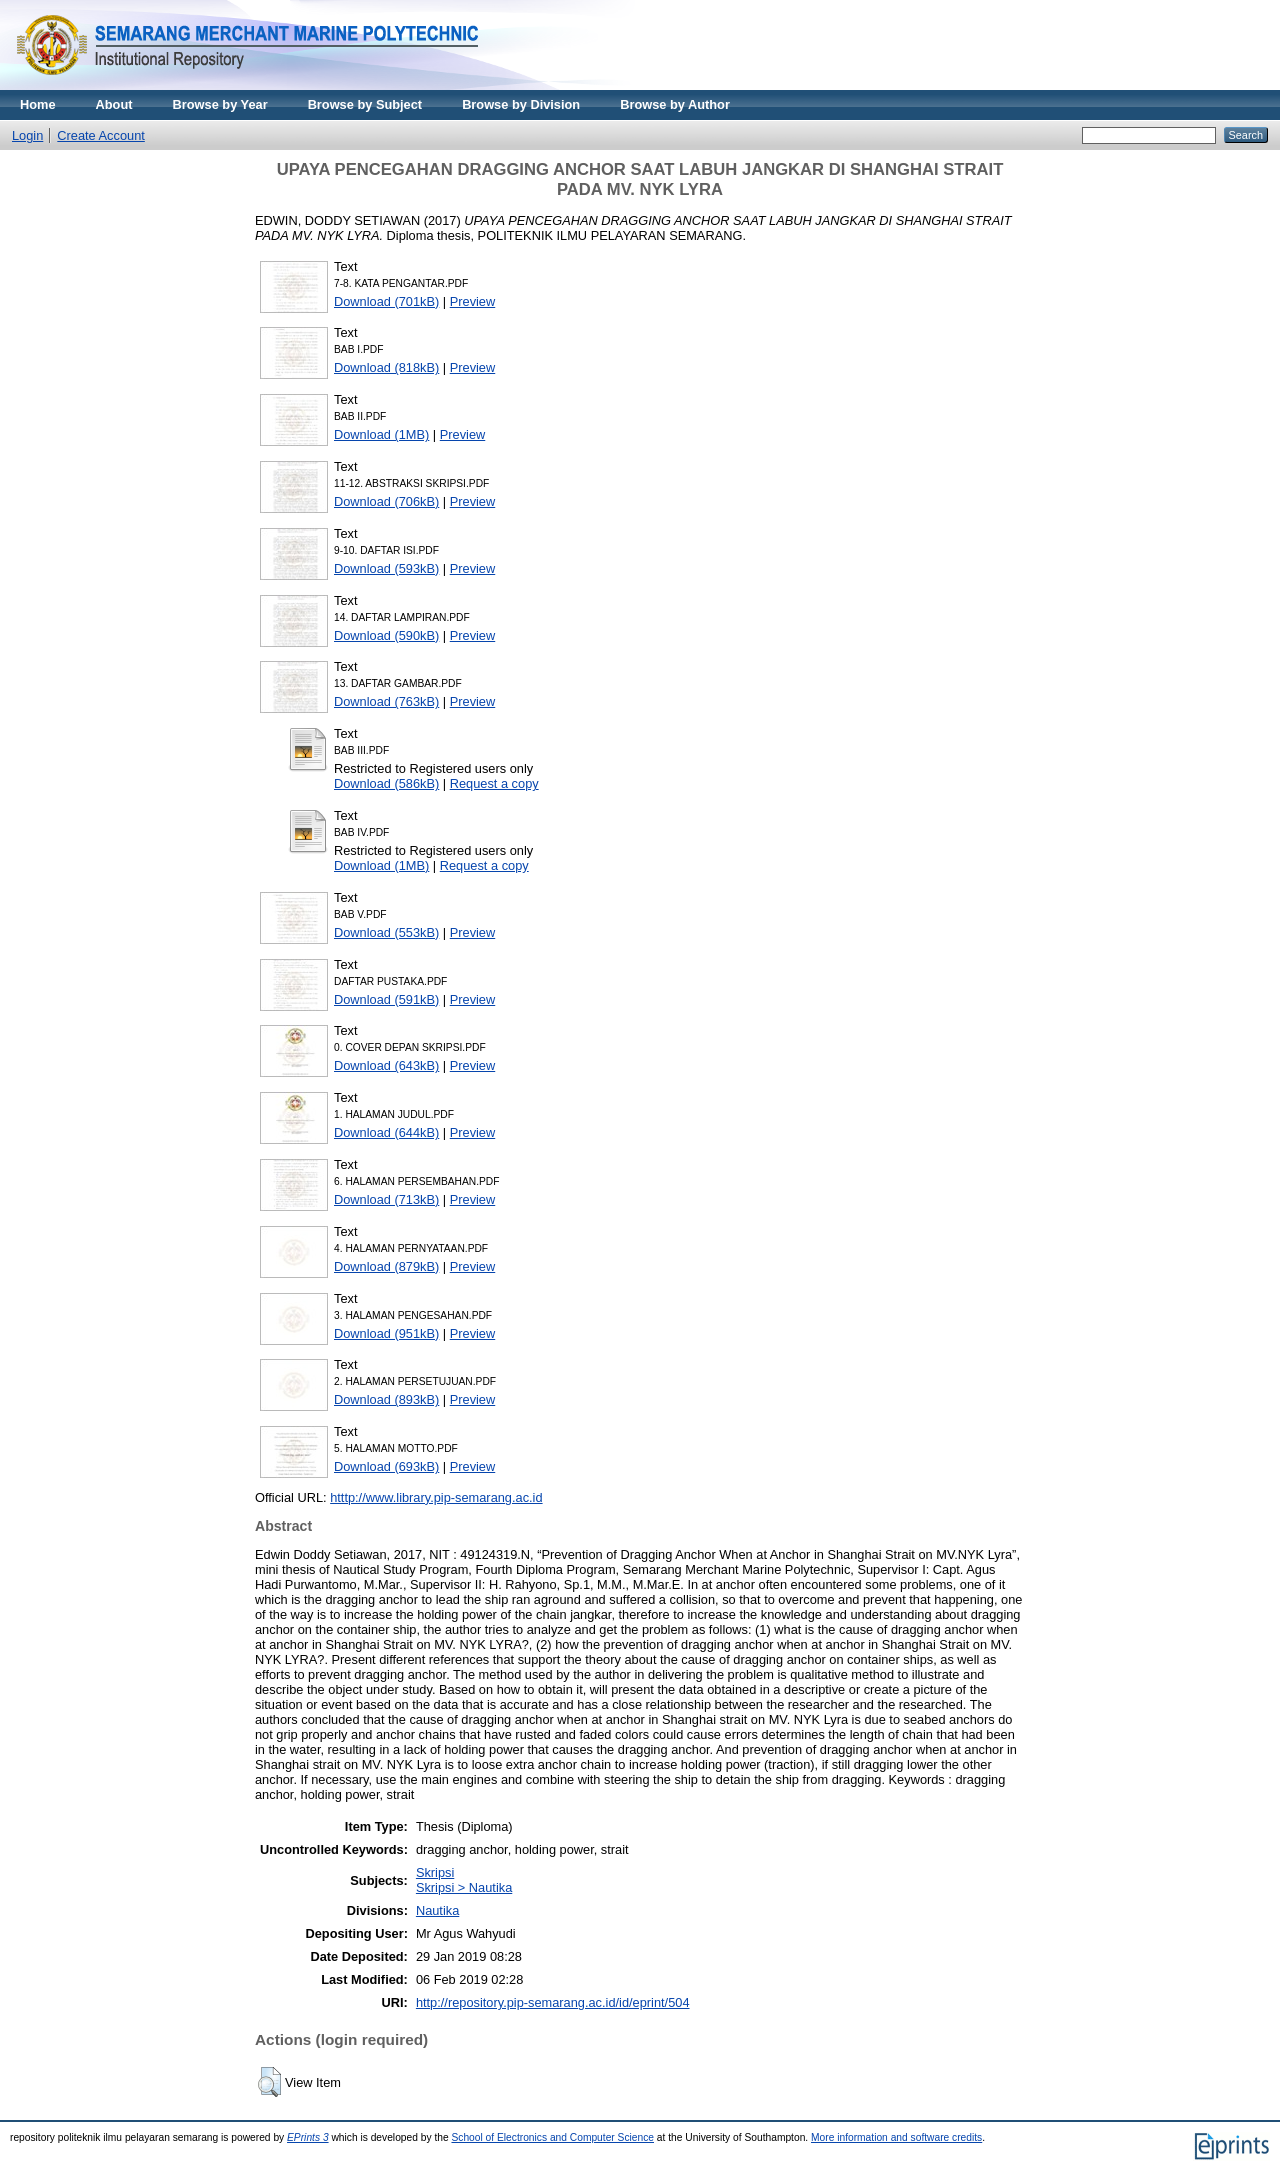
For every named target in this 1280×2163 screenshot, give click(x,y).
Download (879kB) (386, 1266)
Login (27, 135)
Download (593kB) (386, 568)
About (114, 104)
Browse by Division (521, 104)
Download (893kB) (386, 1399)
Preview (473, 301)
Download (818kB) (386, 367)
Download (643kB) (386, 1065)
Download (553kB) (386, 932)
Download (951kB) (386, 1333)
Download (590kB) (386, 635)
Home (38, 104)
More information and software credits (896, 2137)
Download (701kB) (386, 301)
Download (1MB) (381, 434)
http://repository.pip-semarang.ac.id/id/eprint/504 (553, 2002)
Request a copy (494, 783)
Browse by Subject (365, 104)
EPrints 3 (308, 2137)
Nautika (437, 1910)
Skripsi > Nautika (464, 1887)
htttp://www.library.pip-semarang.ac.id (436, 1497)
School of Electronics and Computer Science (552, 2137)
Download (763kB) (386, 701)
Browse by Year (220, 104)
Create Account (101, 135)
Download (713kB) (386, 1199)
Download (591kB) (386, 999)
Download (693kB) (386, 1466)
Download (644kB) (386, 1132)
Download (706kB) (386, 501)
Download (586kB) (386, 783)
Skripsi (435, 1872)
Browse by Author (675, 104)
